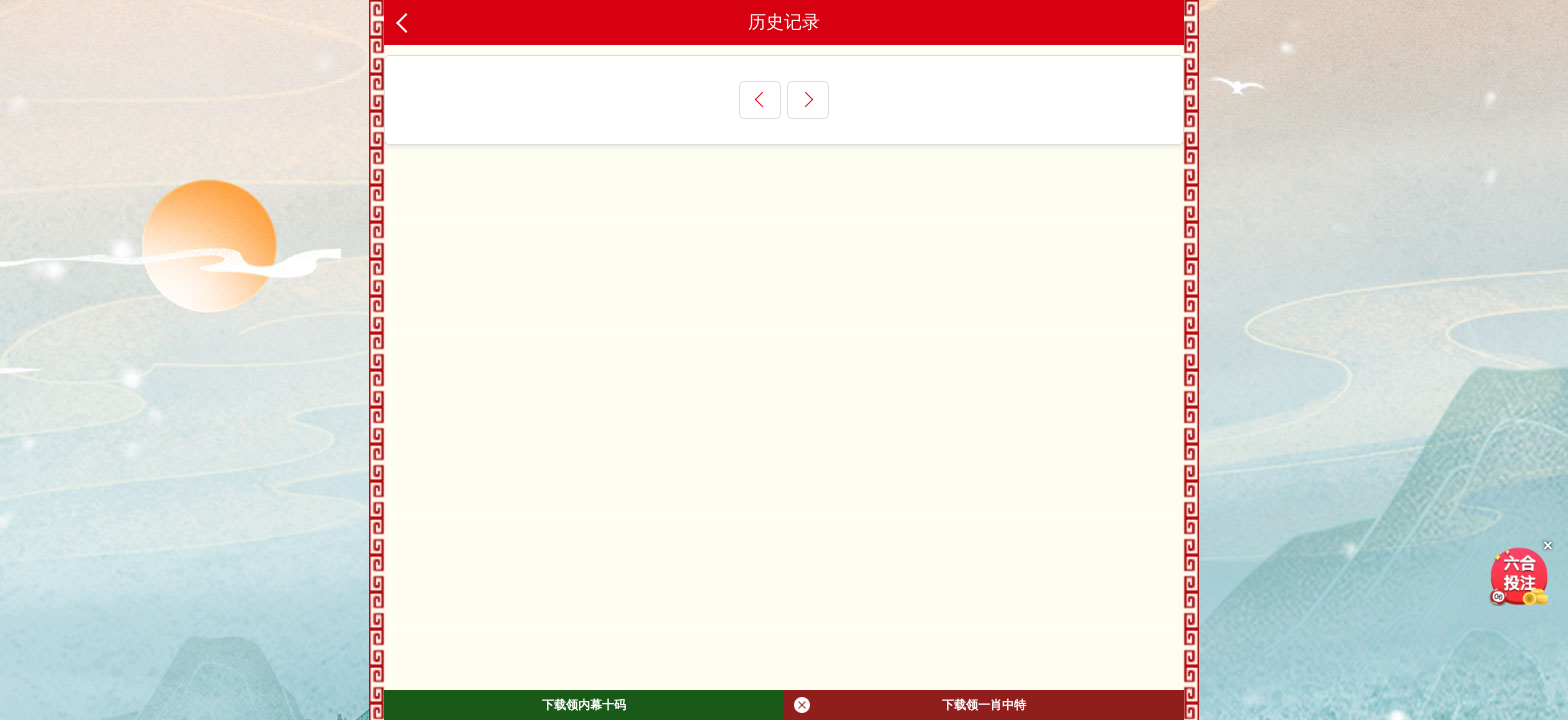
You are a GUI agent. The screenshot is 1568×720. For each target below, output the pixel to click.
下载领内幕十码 (584, 705)
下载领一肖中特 (910, 705)
